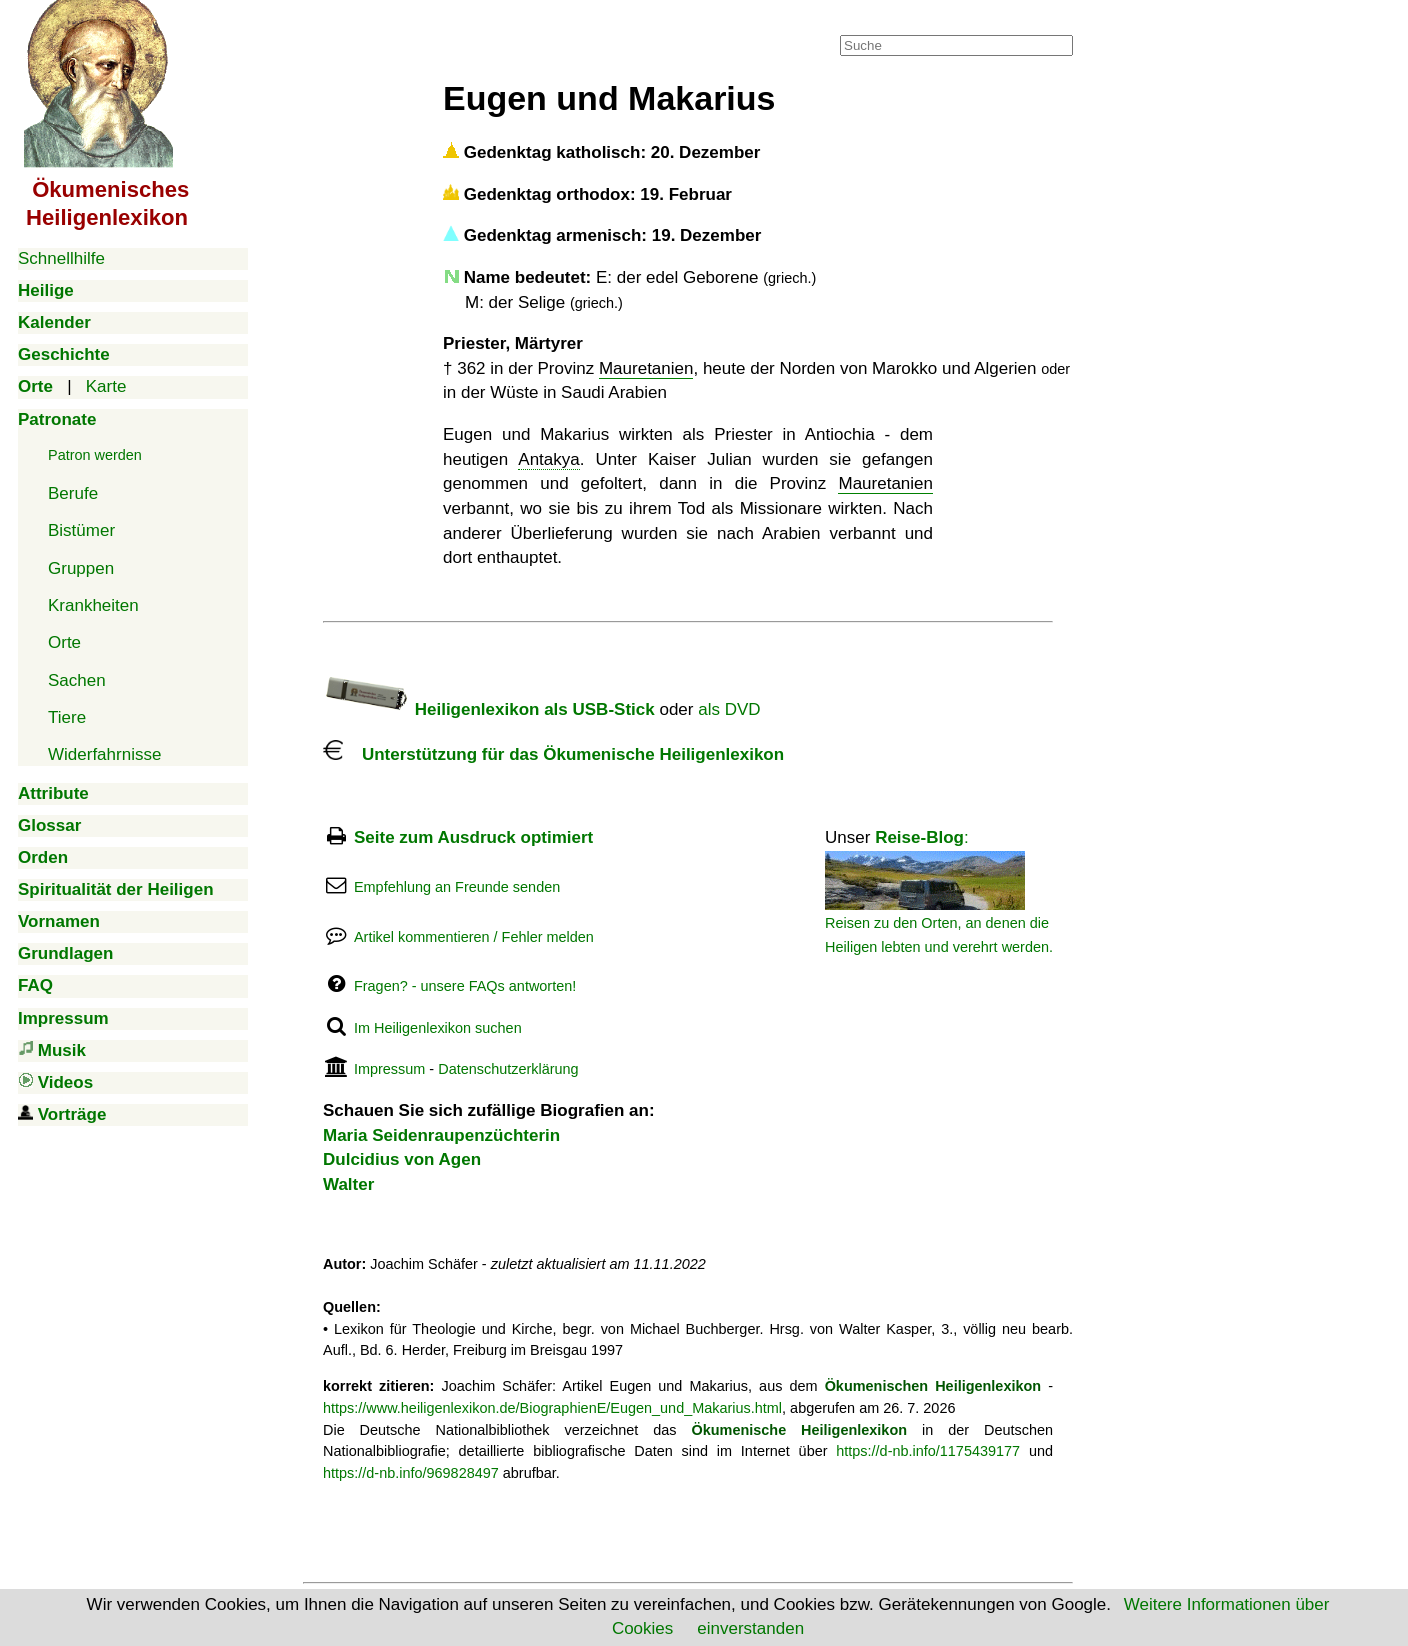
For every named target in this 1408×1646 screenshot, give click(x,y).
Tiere (67, 717)
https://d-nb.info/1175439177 (928, 1451)
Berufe (73, 493)
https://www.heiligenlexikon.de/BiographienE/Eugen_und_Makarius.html (552, 1408)
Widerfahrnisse (104, 754)
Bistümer (81, 530)
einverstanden (750, 1628)
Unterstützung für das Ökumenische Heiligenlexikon (553, 754)
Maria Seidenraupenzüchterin (441, 1135)
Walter (348, 1184)
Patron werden (95, 455)
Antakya (548, 459)
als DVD (729, 709)
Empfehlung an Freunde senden (457, 887)
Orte (64, 642)
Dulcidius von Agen (402, 1159)
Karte (106, 386)
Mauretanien (646, 368)
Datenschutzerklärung (508, 1069)
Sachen (77, 680)
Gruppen (81, 568)
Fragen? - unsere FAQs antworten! (465, 986)
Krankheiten (93, 605)
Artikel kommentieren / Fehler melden (474, 937)
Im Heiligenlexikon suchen (438, 1028)
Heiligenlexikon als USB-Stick (489, 709)
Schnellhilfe (61, 258)
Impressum (389, 1069)
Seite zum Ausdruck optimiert (473, 837)
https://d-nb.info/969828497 (411, 1473)
